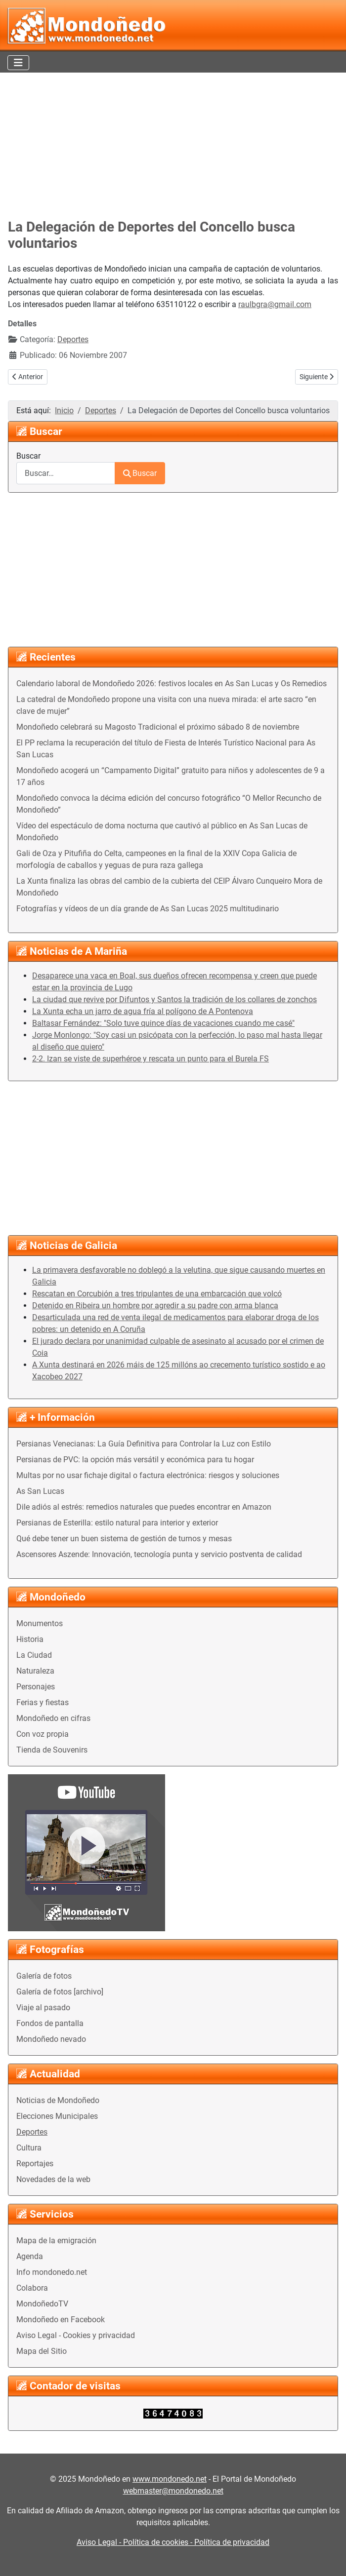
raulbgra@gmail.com (274, 304)
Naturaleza (35, 1671)
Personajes (35, 1686)
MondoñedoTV (42, 2303)
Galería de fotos (44, 1976)
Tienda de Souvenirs (51, 1750)
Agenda (29, 2256)
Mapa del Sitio (41, 2351)
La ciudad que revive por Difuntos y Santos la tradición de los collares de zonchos (174, 999)
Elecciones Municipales (57, 2116)
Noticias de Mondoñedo (57, 2100)
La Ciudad (34, 1655)
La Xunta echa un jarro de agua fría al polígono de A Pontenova (142, 1011)
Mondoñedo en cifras (53, 1718)
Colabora (32, 2288)
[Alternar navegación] (18, 62)
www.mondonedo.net (169, 2479)
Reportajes (34, 2163)
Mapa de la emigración (56, 2240)
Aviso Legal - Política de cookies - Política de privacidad (173, 2542)
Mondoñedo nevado (51, 2039)
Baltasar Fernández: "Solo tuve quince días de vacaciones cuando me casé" (163, 1023)
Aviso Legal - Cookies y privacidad (75, 2335)
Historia (29, 1639)
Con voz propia (42, 1734)
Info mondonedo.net (51, 2272)
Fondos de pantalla (50, 2023)
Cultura (29, 2147)
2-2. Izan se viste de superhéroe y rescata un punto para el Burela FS (150, 1058)
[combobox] (65, 473)
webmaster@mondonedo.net (173, 2491)
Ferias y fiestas (42, 1702)
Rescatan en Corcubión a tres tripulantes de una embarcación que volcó (157, 1293)
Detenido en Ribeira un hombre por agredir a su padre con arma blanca (155, 1305)
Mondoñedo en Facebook (60, 2319)
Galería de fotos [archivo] (59, 1991)
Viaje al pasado (43, 2007)
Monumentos (39, 1623)
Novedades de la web (53, 2179)
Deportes (31, 2132)
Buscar (28, 456)
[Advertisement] (173, 146)
